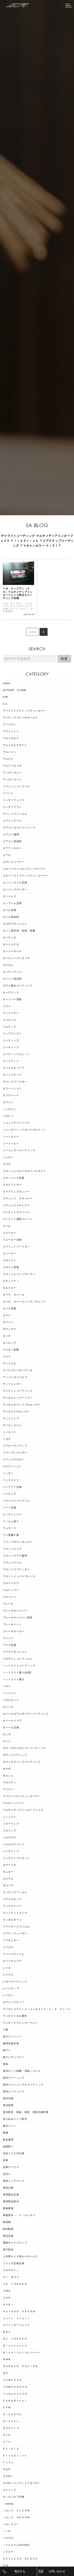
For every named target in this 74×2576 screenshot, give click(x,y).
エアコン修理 (11, 834)
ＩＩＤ (7, 2531)
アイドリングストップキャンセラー (24, 710)
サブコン (8, 1102)
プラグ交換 (9, 1645)
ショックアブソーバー (16, 1123)
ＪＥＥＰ (8, 2551)
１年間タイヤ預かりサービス (20, 2256)
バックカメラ (11, 1480)
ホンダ (7, 1734)
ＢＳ (5, 2373)
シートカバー (11, 1136)
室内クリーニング (13, 2077)
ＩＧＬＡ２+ (10, 2524)
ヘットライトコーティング (19, 1665)
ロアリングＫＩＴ (13, 2002)
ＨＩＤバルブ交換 (13, 2496)
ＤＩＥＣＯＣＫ (12, 2414)
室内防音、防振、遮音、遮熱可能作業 (26, 2112)
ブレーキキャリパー (15, 1610)
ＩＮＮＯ (8, 2538)
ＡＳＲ (7, 2297)
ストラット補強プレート (18, 1219)
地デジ (7, 2050)
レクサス (8, 1974)
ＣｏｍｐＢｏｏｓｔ (15, 2400)
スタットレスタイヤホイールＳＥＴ (24, 1171)
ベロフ (7, 1686)
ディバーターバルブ (15, 1377)
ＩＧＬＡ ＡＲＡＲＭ (16, 2517)
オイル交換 (9, 910)
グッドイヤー (11, 1013)
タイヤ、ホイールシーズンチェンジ (24, 1301)
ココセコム (9, 1020)
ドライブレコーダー (15, 1452)
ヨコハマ (8, 1885)
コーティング (11, 1040)
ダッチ (7, 1336)
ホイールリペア (12, 1720)
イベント (8, 793)
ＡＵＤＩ (8, 2304)
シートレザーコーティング (19, 1150)
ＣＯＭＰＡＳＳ (12, 2380)
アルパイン (9, 752)
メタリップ (9, 1830)
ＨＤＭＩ (8, 2476)
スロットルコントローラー (19, 1274)
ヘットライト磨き (13, 1679)
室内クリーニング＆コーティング (23, 2084)
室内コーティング (13, 2091)
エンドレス (9, 896)
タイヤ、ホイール (13, 1294)
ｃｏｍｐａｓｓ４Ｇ (15, 2393)
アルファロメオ (12, 765)
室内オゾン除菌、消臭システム (22, 2071)
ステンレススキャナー (16, 1205)
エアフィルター (12, 848)
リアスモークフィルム (16, 1926)
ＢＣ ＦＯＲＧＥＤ (15, 2338)
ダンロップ (9, 1343)
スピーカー (9, 1233)
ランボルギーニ (12, 1919)
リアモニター (11, 1940)
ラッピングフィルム (15, 1892)
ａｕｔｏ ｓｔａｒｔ (16, 2318)
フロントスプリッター (16, 1569)
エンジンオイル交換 (15, 882)
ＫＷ (5, 2565)
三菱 (5, 2029)
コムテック (9, 1026)
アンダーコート (12, 779)
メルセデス (9, 1837)
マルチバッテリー (13, 1803)
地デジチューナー (13, 2057)
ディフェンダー (12, 1384)
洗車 (5, 2160)
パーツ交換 (9, 1507)
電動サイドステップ (15, 2242)
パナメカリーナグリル (16, 1500)
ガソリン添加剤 (12, 978)
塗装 (5, 2064)
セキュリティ (11, 1281)
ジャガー (8, 1157)
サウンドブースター (15, 1081)
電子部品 (8, 2249)
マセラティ (9, 1782)
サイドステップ (12, 1074)
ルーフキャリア (12, 1961)
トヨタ (7, 1439)
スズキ (7, 1164)
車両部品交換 (11, 2194)
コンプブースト (12, 1033)
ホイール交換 (11, 1727)
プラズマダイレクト (15, 1652)
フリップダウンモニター (18, 1542)
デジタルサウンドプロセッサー (22, 1404)
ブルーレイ (9, 1597)
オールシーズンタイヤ (16, 958)
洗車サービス (11, 2167)
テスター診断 (11, 1349)
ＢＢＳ (7, 2332)
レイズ (7, 1968)
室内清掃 (8, 2105)
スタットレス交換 (13, 1178)
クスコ (7, 1006)
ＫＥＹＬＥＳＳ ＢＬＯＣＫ (20, 2558)
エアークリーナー (13, 862)
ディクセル (9, 1363)
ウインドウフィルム (15, 814)
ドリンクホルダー (13, 1459)
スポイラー (9, 1260)
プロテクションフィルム (18, 1658)
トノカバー (9, 1432)
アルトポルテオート (15, 745)
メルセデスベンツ (13, 1844)
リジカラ (8, 1947)
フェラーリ (9, 1528)
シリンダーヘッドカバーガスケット (24, 1129)
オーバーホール (12, 951)
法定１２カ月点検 (13, 2153)
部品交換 (8, 2236)
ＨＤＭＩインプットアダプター (22, 2483)
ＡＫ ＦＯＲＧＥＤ (15, 2284)
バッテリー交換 (12, 1487)
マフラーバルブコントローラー (22, 1796)
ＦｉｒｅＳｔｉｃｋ (15, 2455)
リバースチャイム (13, 1954)
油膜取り (8, 2146)
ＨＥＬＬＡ (9, 2490)
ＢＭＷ (7, 2359)
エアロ (7, 855)
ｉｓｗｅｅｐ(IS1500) (16, 2545)
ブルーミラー (11, 1590)
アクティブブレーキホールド (20, 717)
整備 (5, 2132)
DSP (5, 697)
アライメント (11, 731)
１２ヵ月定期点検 (13, 2263)
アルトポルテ (11, 738)
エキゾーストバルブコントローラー (24, 869)
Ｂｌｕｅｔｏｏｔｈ (15, 2345)
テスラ (7, 1356)
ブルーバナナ (11, 1583)
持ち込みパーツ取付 (15, 2119)
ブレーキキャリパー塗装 (18, 1617)
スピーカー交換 (12, 1239)
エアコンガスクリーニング (19, 827)
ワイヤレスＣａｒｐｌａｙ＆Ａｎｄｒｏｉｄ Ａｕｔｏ (36, 2009)
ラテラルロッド (12, 1899)
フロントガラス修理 (15, 1555)
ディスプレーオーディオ (18, 1370)
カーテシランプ (12, 972)
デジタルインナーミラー (18, 1397)
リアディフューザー (15, 1933)
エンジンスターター (15, 889)
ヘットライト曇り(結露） (18, 1672)
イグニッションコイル (16, 786)
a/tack (6, 683)
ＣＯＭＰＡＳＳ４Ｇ (15, 2387)
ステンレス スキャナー (18, 1198)
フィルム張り (11, 1521)
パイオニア (9, 1494)
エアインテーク (12, 820)
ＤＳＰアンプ (11, 2428)
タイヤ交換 (9, 1308)
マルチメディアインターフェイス (23, 1810)
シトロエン (9, 1109)
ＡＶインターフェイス (16, 2325)
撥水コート (9, 2126)
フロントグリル (12, 1562)
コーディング (11, 1047)
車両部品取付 (11, 2201)
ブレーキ (8, 1603)
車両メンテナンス (13, 2181)
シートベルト (11, 1143)
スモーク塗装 (11, 1267)
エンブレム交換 (12, 903)
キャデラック (11, 992)
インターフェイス (13, 800)
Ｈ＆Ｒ (7, 2469)
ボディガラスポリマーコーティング (24, 1748)
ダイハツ (8, 1322)
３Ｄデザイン (11, 2270)
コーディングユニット (16, 1054)
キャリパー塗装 (12, 999)
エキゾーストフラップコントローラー (26, 875)
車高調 (7, 2222)
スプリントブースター (16, 1246)
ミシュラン (9, 1817)
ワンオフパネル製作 (15, 2016)
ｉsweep (8, 2503)
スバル (7, 1226)
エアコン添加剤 (12, 841)
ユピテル (8, 1878)
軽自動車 (8, 2229)
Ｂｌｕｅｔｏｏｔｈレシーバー (22, 2352)
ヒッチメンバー (12, 1514)
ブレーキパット (12, 1624)
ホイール (8, 1707)
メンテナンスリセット (16, 1858)
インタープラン (12, 807)
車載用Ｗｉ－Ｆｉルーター (19, 2215)
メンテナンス (11, 1851)
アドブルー (9, 724)
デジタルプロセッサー (16, 1411)
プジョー (8, 1638)
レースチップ (11, 1988)
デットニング (11, 1418)
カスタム (8, 965)
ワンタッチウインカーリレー (20, 2022)
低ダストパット (12, 2036)
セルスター (9, 1288)
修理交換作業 (11, 2043)
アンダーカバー (12, 772)
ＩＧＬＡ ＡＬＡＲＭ (16, 2510)
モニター (8, 1871)
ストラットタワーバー (16, 1212)
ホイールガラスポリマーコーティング (26, 1713)
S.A (5, 704)
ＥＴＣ (7, 2442)
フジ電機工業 (11, 1535)
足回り (7, 2174)
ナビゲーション (12, 1466)
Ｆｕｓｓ (8, 2462)
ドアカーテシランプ (15, 1445)
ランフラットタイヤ (15, 1913)
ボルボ (7, 1768)
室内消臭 (8, 2098)
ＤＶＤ (7, 2435)
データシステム (12, 1425)
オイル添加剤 (11, 917)
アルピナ (8, 759)
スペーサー (9, 1253)
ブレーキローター (13, 1631)
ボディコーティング (15, 1755)
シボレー (8, 1116)
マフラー (8, 1789)
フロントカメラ (12, 1548)
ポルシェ (8, 1775)
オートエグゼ (11, 944)
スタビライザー (12, 1184)
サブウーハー (11, 1095)
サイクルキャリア (13, 1068)
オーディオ (9, 937)
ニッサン (8, 1473)
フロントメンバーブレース (19, 1576)
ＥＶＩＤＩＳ (11, 2448)
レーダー (8, 1995)
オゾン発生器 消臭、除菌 (19, 930)
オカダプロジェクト (15, 923)
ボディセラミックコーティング (22, 1762)
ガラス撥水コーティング (18, 985)
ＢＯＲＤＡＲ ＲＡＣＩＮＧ (20, 2366)
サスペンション (12, 1088)
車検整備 (8, 2208)
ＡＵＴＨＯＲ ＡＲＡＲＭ (19, 2311)
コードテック (11, 1061)
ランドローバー (12, 1906)
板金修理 (8, 2139)
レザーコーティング (15, 1981)
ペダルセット (11, 1700)
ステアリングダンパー (16, 1191)
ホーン (7, 1741)
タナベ (7, 1315)
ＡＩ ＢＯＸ (11, 2277)
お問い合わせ (57, 2571)
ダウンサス (9, 1329)
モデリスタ (9, 1865)
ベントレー (9, 1693)
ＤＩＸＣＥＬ (11, 2421)
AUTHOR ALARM (14, 690)
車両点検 (8, 2187)
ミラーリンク (11, 1823)
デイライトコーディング (18, 1391)
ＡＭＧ (7, 2291)
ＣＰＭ (7, 2407)
